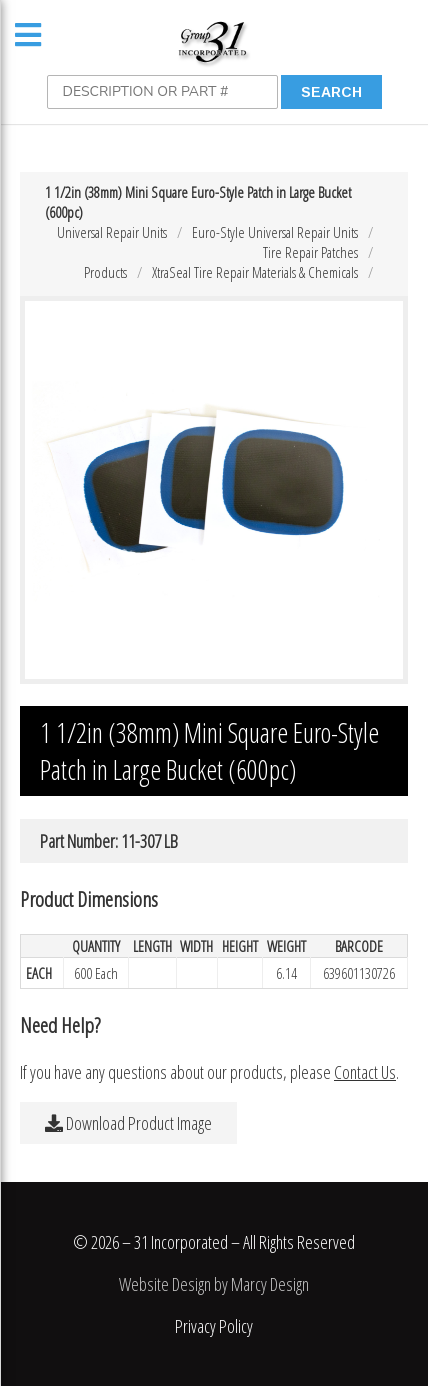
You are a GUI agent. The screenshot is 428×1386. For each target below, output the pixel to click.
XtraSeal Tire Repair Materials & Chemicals (255, 272)
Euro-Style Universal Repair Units (275, 232)
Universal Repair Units (112, 232)
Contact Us (365, 1072)
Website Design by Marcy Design (214, 1284)
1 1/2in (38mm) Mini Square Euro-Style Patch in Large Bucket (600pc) (198, 202)
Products (105, 272)
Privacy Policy (214, 1326)
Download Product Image (128, 1123)
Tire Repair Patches (310, 252)
